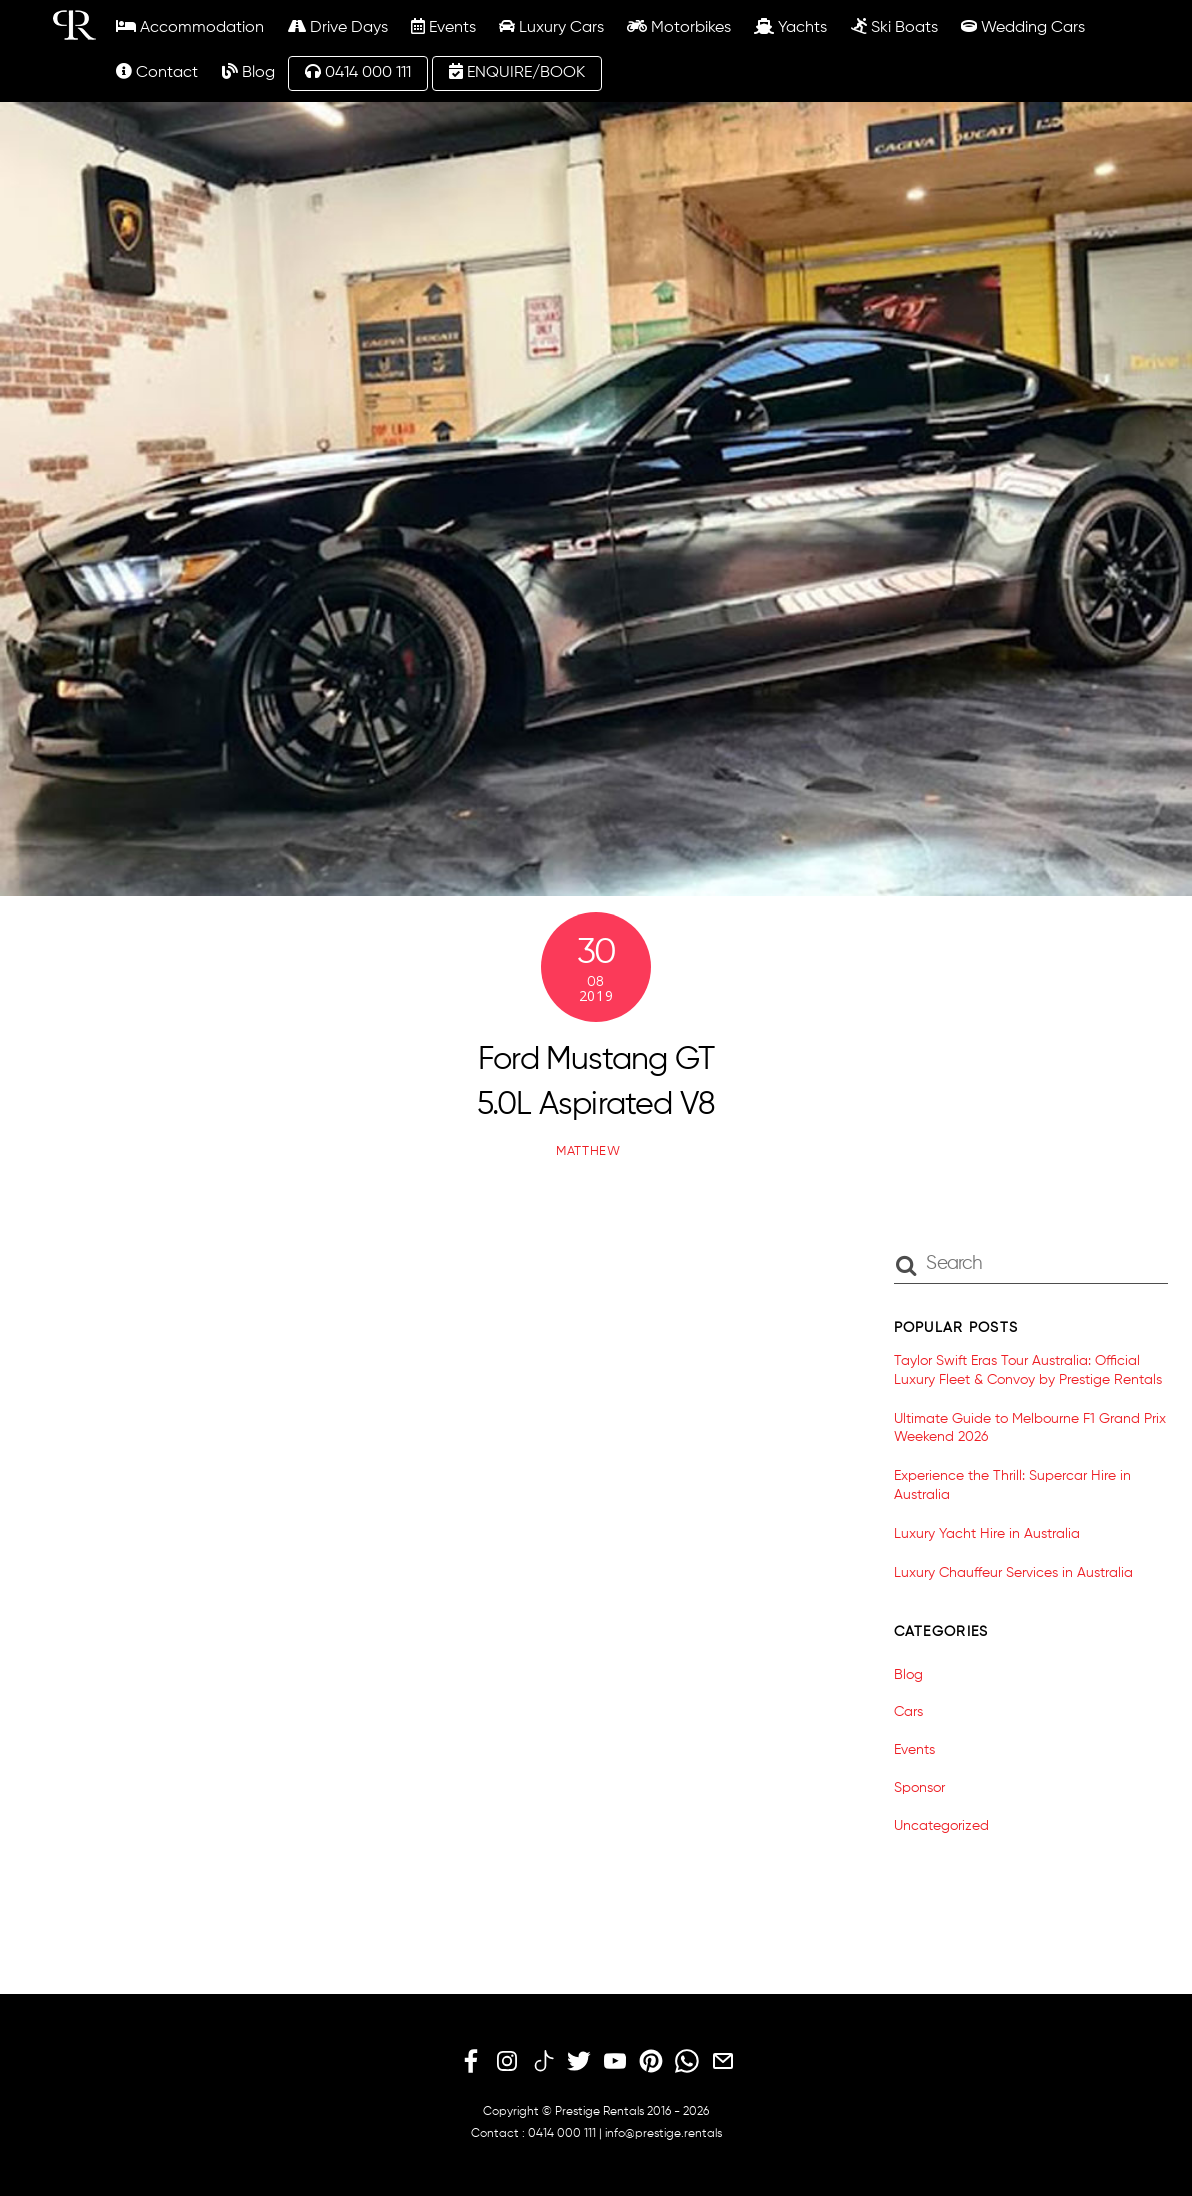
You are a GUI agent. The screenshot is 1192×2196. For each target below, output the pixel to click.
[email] (723, 2062)
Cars (908, 1712)
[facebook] (471, 2062)
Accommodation (190, 27)
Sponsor (919, 1788)
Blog (248, 72)
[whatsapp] (687, 2062)
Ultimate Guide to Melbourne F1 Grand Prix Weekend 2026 (1030, 1428)
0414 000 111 (358, 72)
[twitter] (579, 2062)
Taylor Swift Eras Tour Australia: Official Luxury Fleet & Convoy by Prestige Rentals (1028, 1370)
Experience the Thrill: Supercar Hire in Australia (1012, 1485)
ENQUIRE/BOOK (517, 72)
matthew (588, 1151)
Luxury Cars (551, 27)
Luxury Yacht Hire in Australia (987, 1534)
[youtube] (615, 2062)
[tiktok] (543, 2062)
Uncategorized (941, 1826)
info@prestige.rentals (663, 2134)
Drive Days (338, 27)
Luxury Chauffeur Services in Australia (1013, 1573)
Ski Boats (894, 27)
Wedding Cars (1023, 27)
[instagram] (507, 2062)
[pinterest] (651, 2062)
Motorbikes (679, 27)
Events (443, 27)
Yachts (790, 27)
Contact (157, 72)
